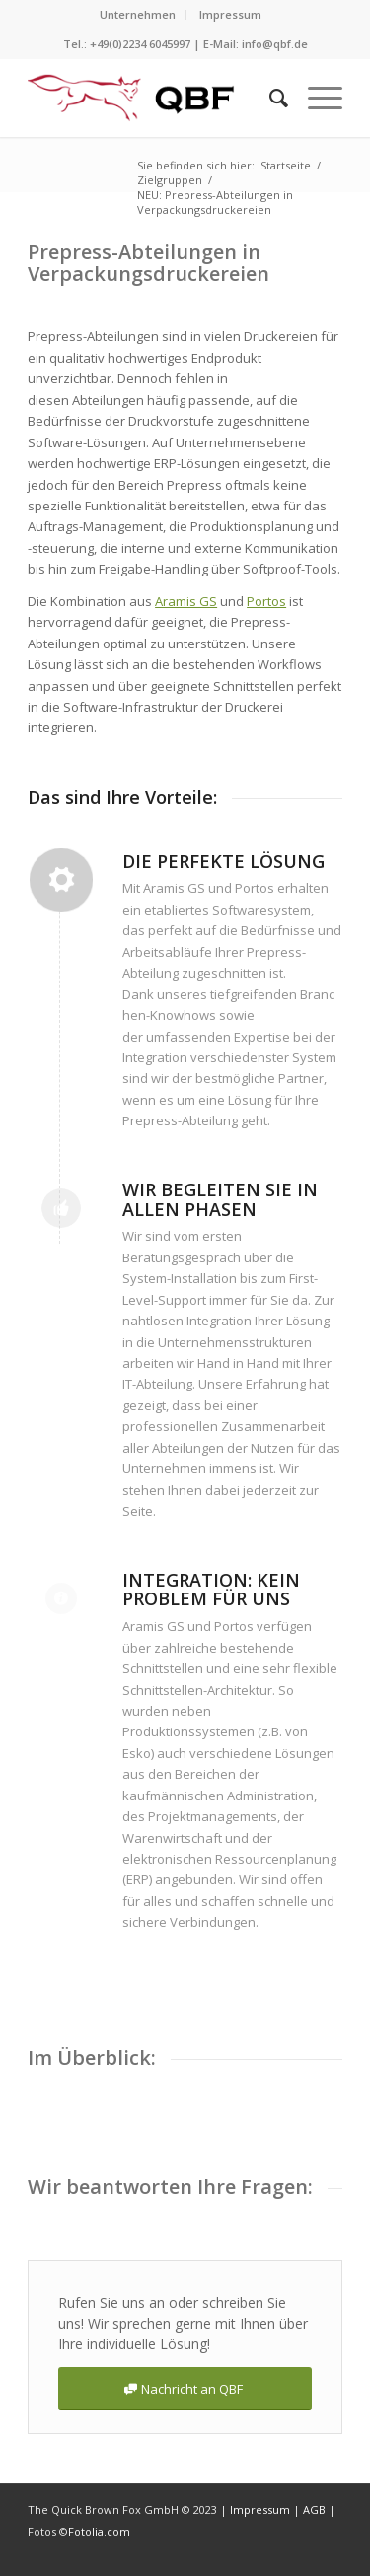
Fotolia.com (99, 2531)
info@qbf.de (275, 43)
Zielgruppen (169, 179)
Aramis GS (186, 601)
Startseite (285, 165)
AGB (316, 2509)
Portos (266, 601)
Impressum (230, 14)
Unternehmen (138, 14)
